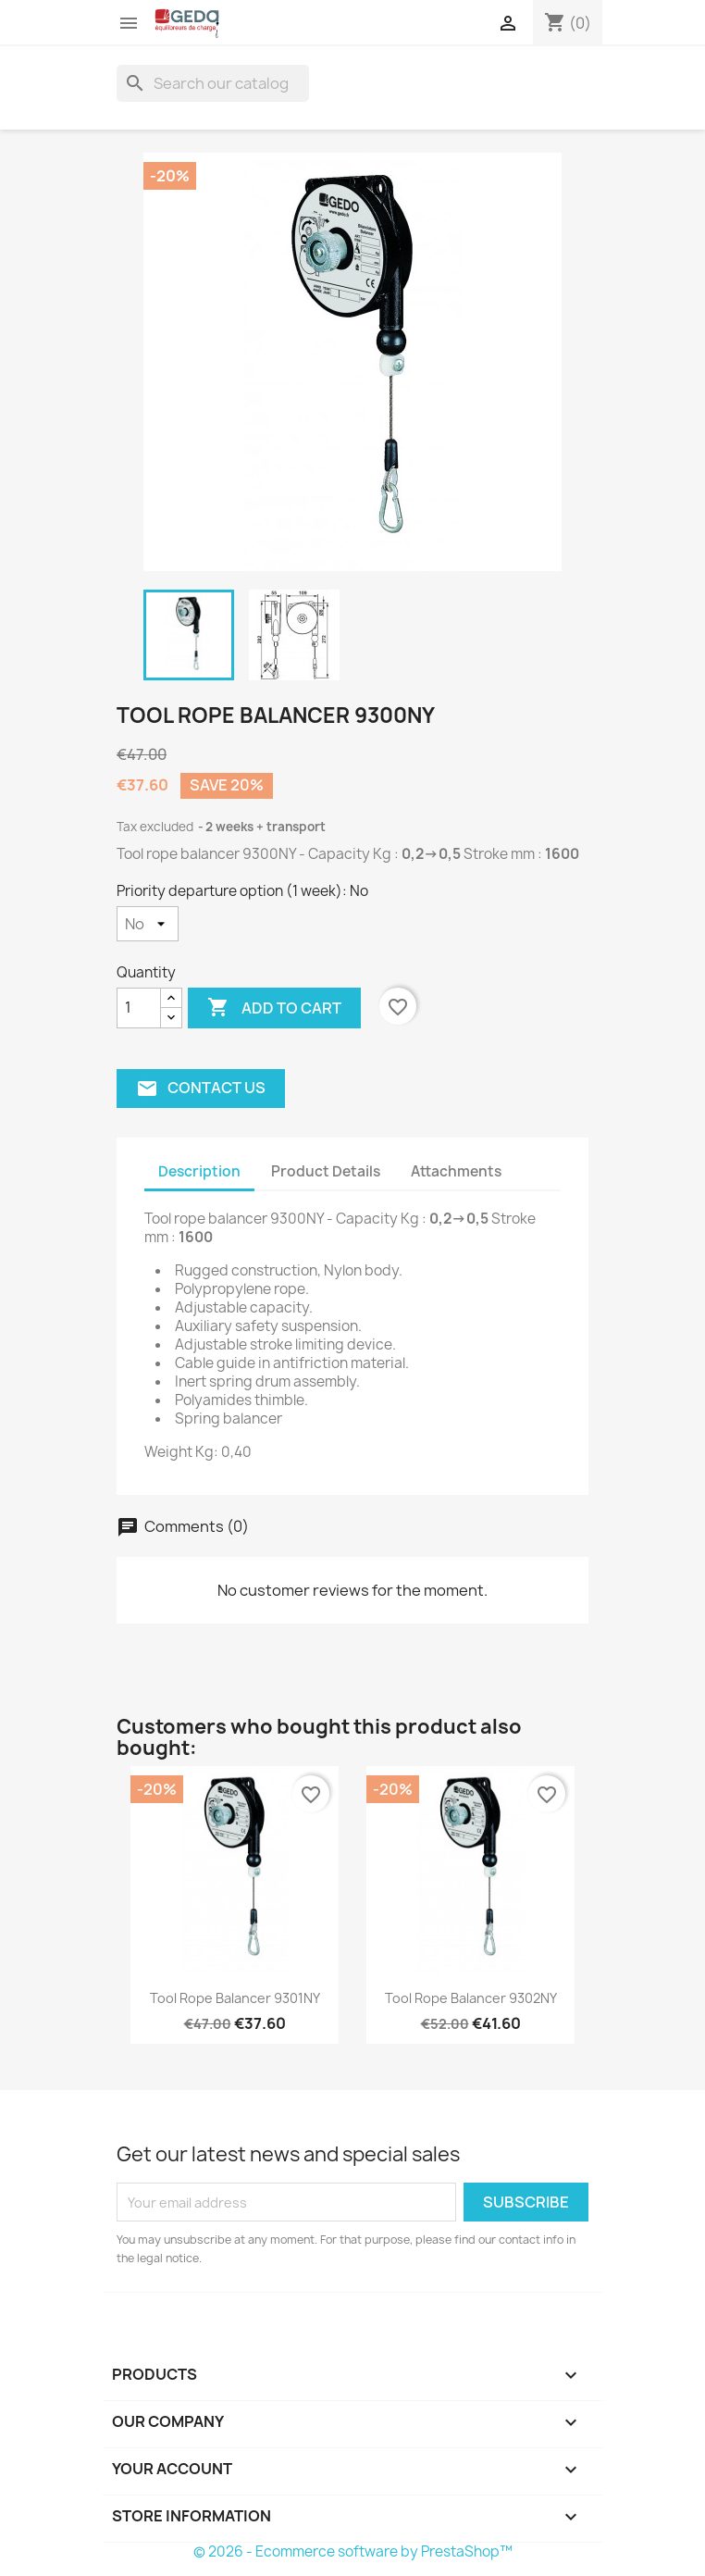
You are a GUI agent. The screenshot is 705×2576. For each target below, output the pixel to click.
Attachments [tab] (456, 1171)
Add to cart (274, 1008)
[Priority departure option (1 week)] (148, 923)
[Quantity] (139, 1008)
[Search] (213, 83)
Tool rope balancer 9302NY (471, 1998)
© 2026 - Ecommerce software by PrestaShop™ (353, 2551)
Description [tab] (199, 1171)
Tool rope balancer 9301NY (235, 1998)
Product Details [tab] (325, 1171)
